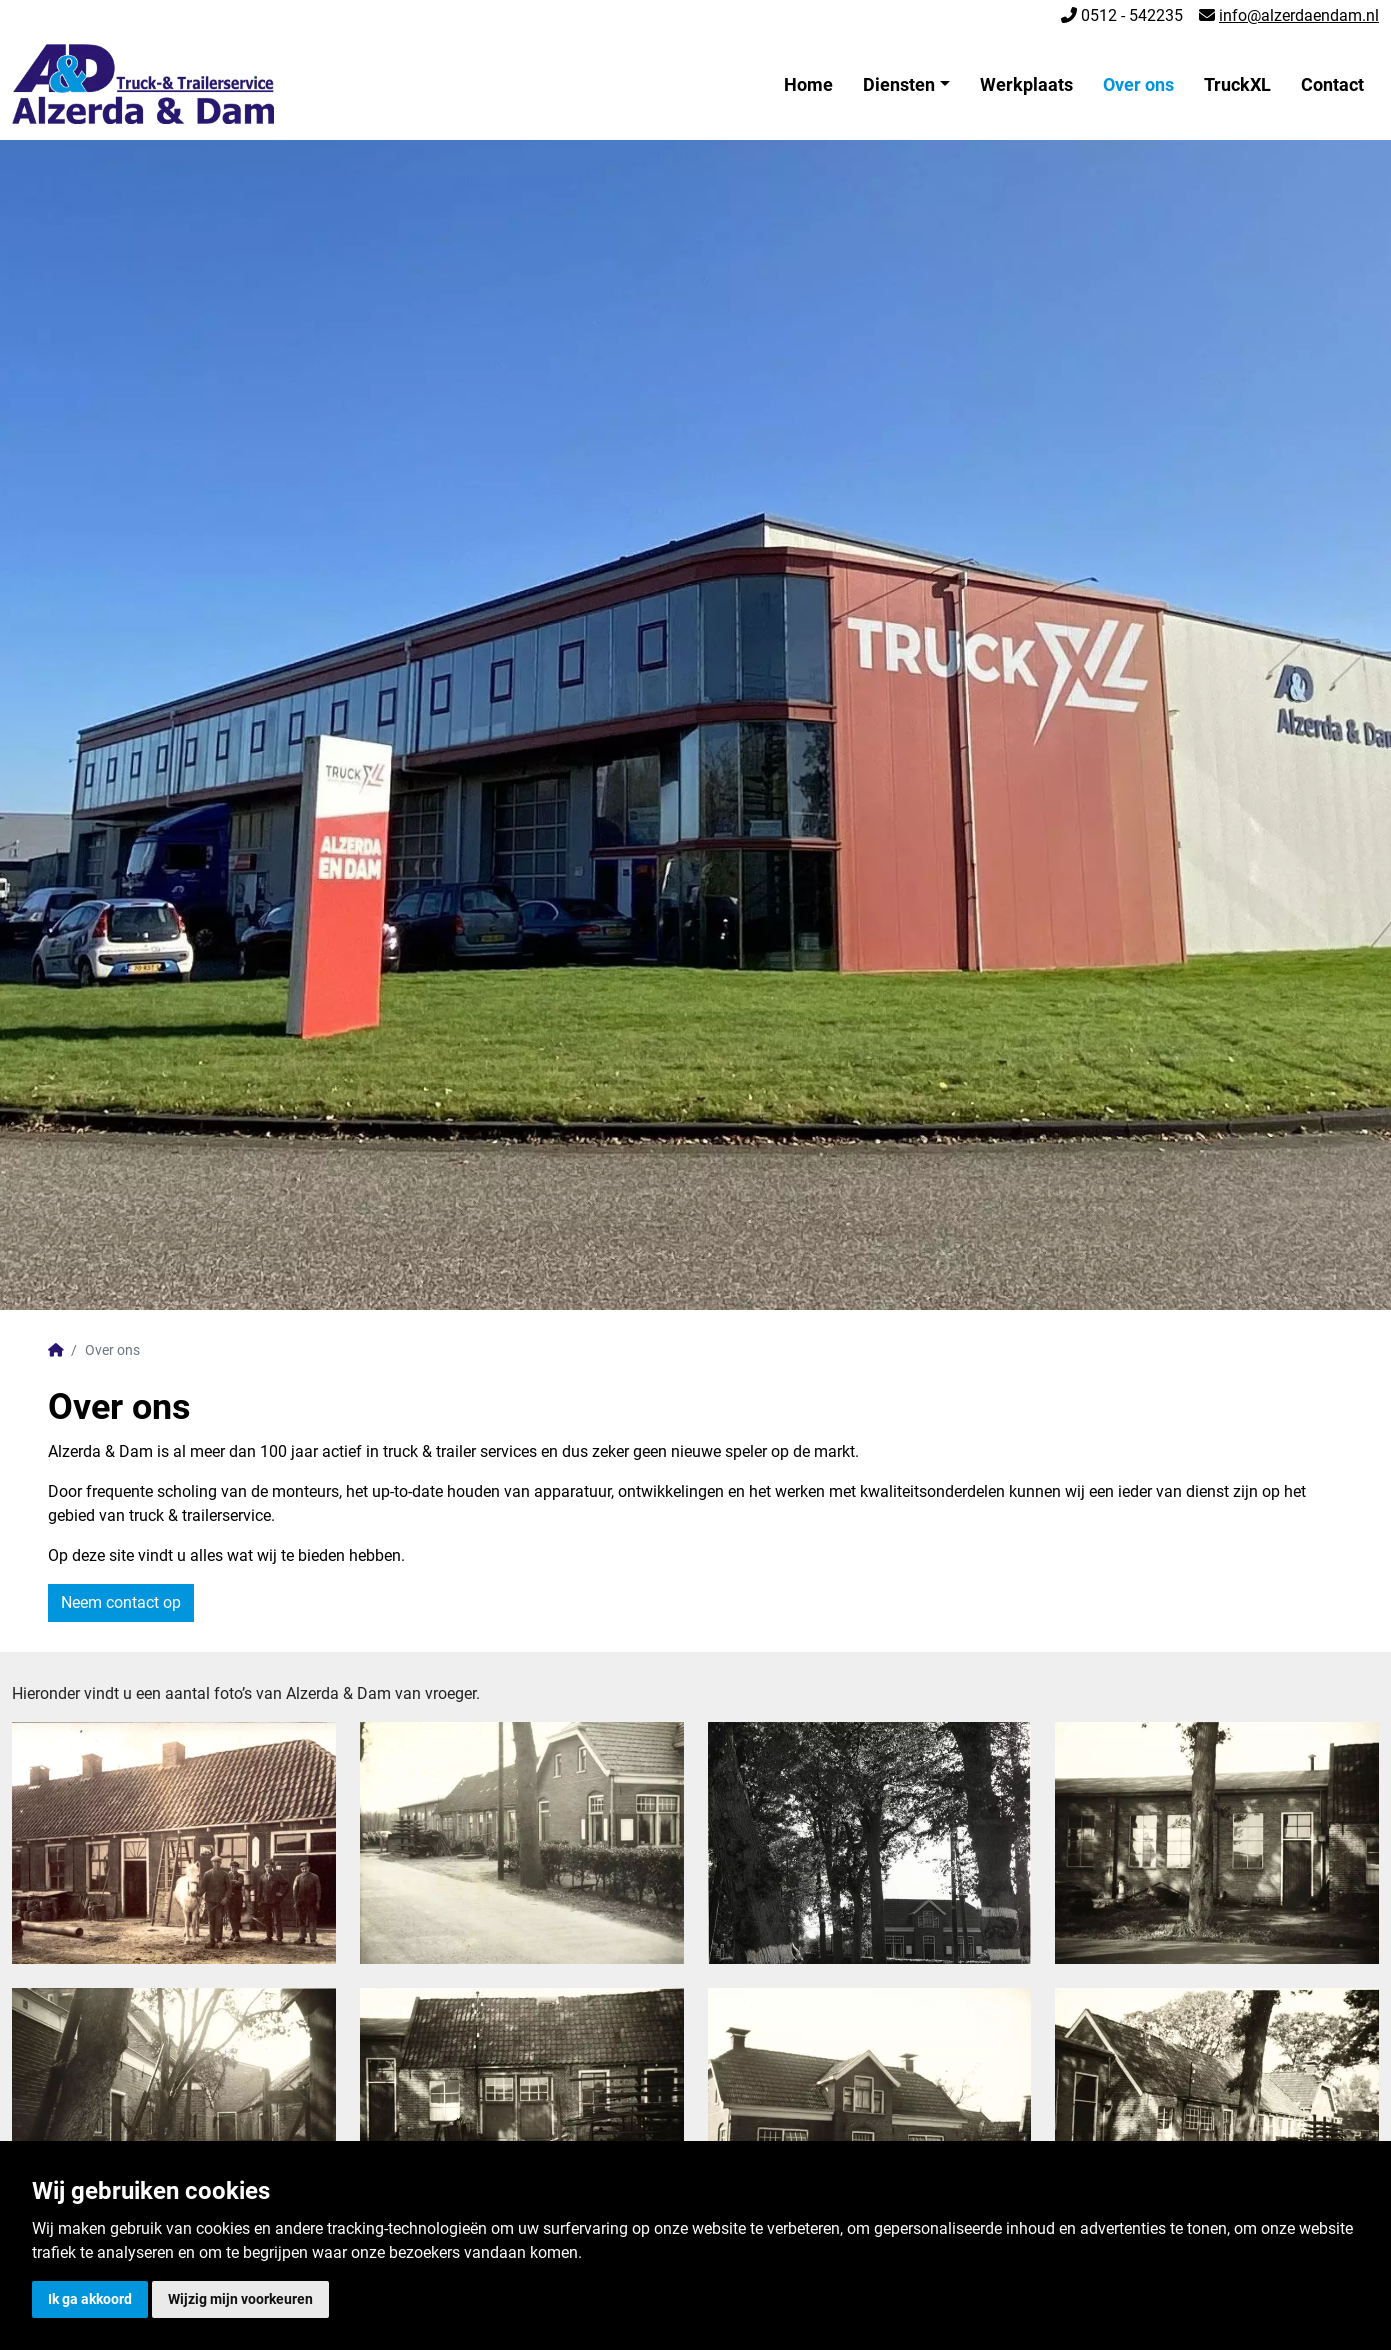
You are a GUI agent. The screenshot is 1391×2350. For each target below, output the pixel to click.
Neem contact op (121, 1602)
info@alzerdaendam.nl (1299, 15)
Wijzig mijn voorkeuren (240, 2299)
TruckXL (1237, 84)
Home (808, 84)
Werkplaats (1026, 84)
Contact (1332, 84)
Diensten (899, 84)
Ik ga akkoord (90, 2299)
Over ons (1138, 84)
